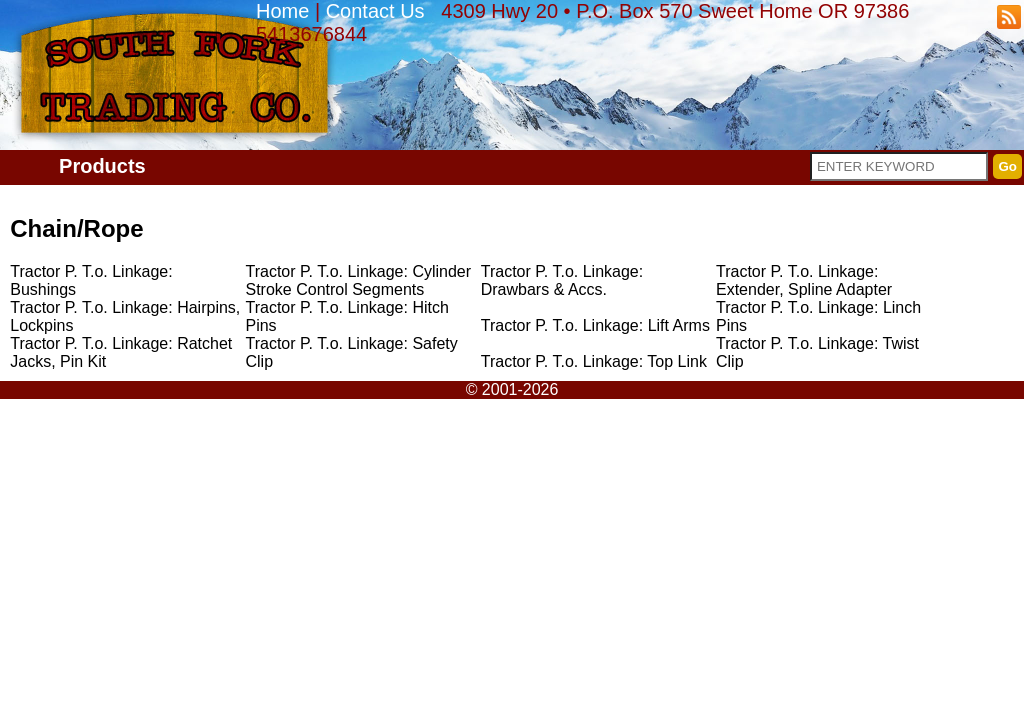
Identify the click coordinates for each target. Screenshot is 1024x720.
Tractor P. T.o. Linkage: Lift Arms (595, 325)
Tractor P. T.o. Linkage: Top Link (594, 361)
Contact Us (375, 11)
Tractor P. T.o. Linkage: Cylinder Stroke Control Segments (358, 280)
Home (282, 11)
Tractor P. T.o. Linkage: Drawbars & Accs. (562, 280)
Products (102, 166)
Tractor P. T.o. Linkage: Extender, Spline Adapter (804, 280)
